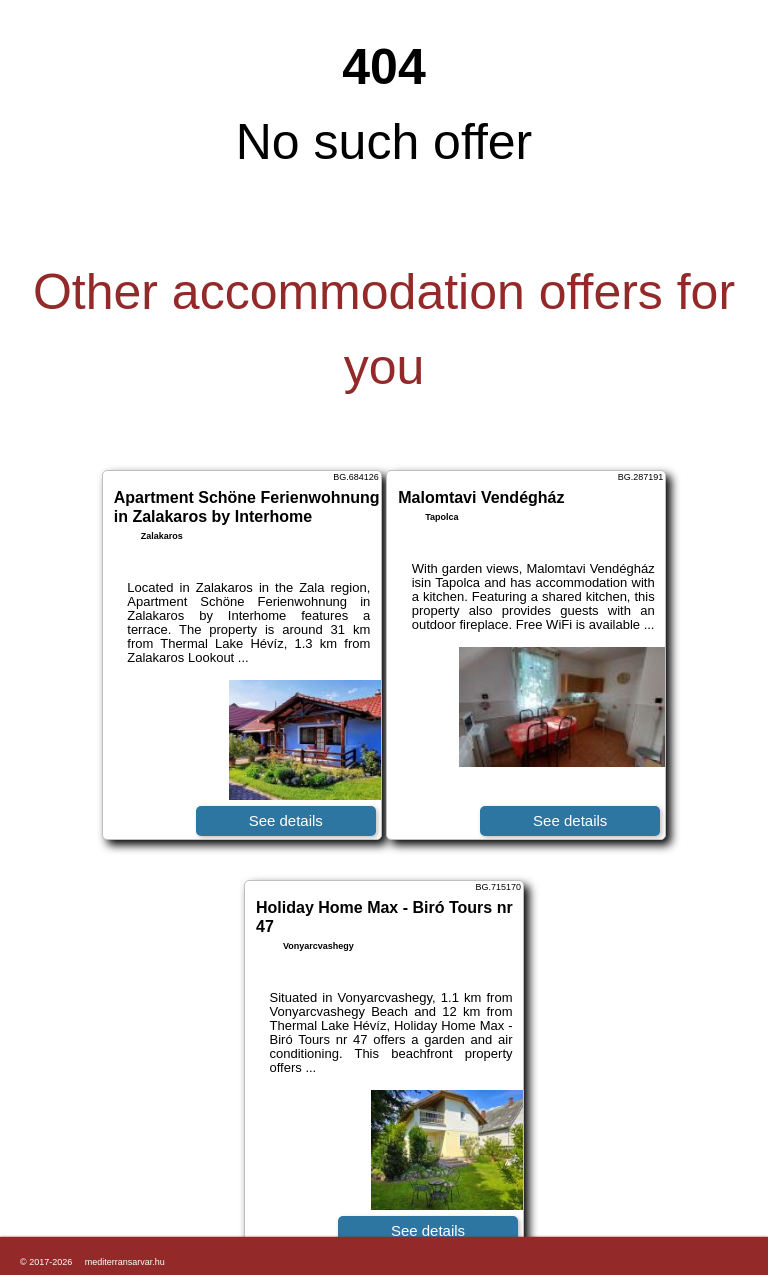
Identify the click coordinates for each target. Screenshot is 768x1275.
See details (286, 820)
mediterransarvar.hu (125, 1262)
